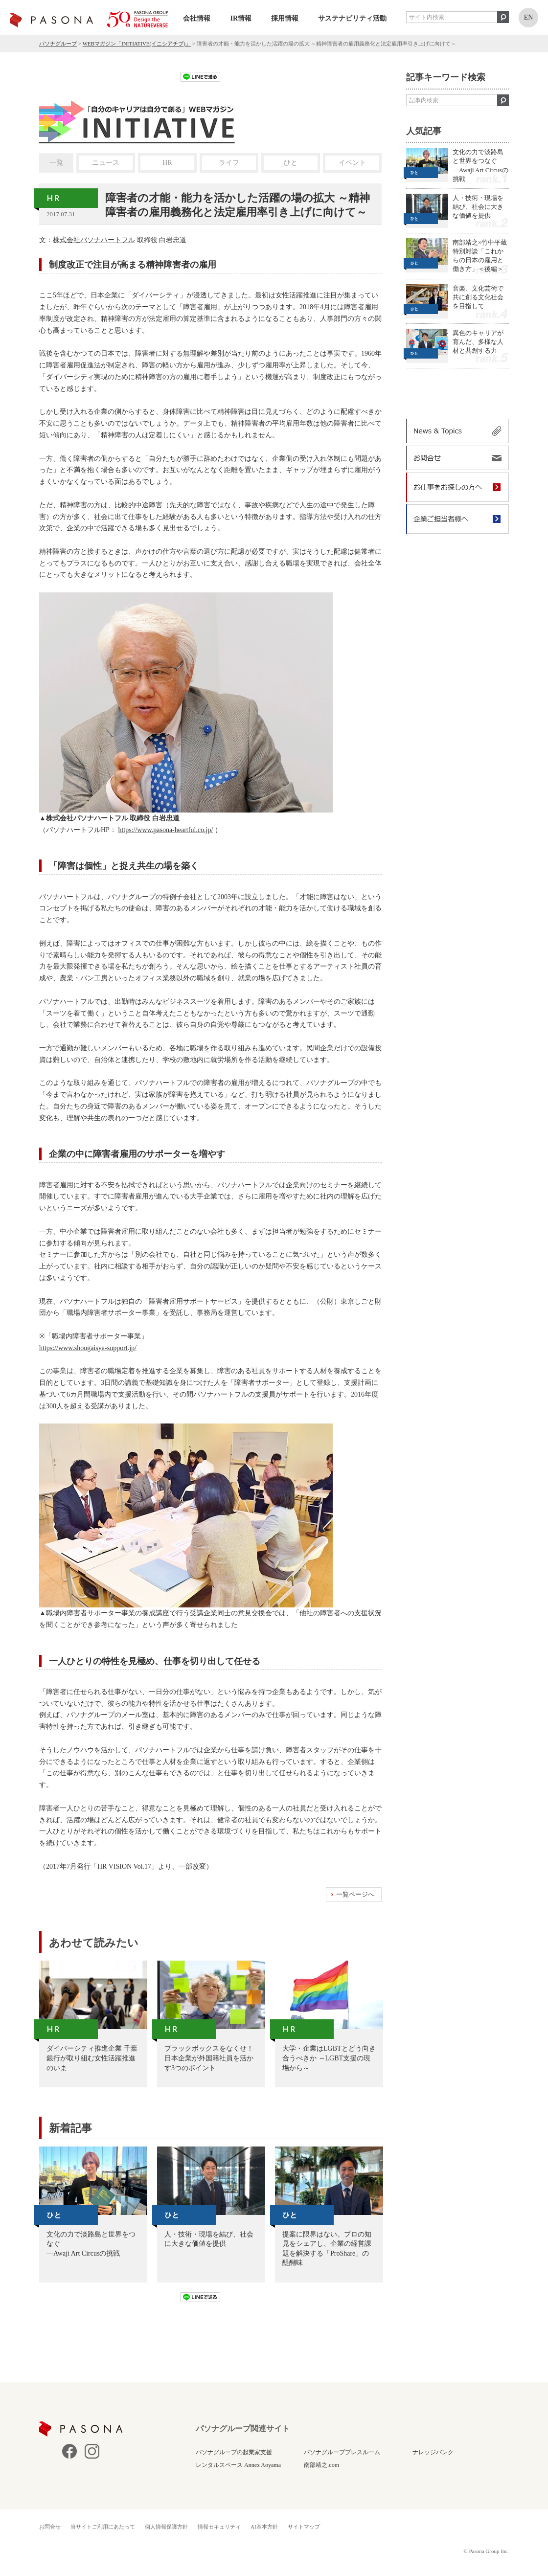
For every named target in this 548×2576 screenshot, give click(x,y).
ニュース (105, 162)
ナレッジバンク (433, 2452)
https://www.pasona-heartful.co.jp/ (165, 830)
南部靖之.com (321, 2465)
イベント (352, 162)
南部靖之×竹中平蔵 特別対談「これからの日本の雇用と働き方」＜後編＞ (480, 256)
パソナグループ (58, 43)
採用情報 (284, 18)
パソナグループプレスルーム (342, 2452)
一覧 (56, 162)
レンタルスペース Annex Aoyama (238, 2465)
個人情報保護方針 (166, 2527)
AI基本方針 (264, 2527)
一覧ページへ (355, 1894)
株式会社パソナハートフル (94, 240)
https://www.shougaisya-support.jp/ (88, 1348)
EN (528, 17)
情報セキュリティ (219, 2527)
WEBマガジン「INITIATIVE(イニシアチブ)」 (137, 43)
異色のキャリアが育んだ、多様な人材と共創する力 (478, 341)
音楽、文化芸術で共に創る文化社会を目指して (478, 297)
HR (167, 162)
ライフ (229, 162)
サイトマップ (304, 2527)
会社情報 (196, 18)
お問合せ (50, 2527)
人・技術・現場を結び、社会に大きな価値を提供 (478, 206)
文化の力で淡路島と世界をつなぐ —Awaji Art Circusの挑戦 (480, 165)
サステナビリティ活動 (352, 18)
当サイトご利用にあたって (102, 2527)
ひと (290, 162)
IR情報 (240, 18)
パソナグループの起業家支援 (234, 2452)
